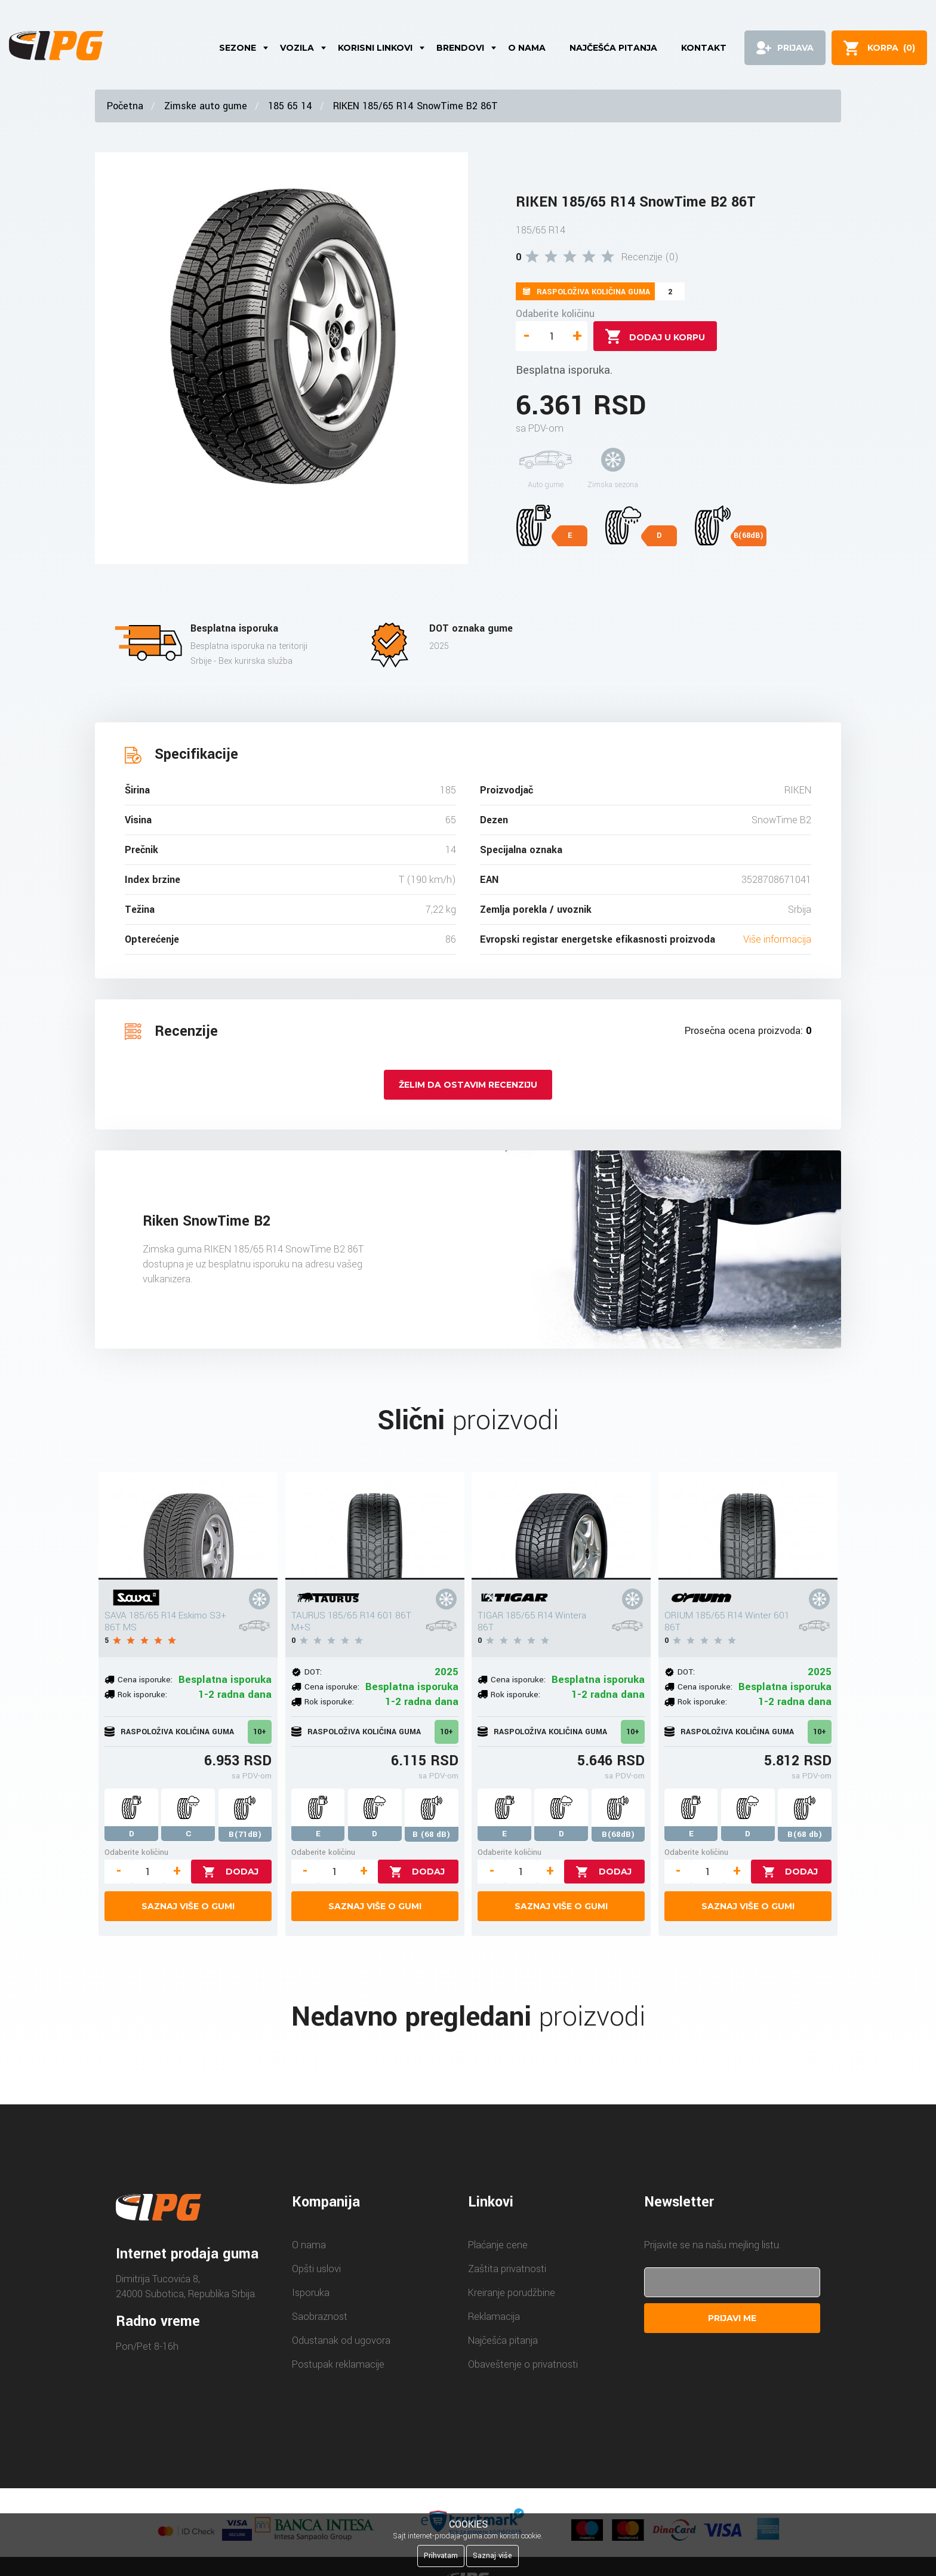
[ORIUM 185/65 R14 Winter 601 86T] (748, 1526)
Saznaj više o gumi (188, 1906)
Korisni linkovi (375, 47)
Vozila (297, 47)
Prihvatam (441, 2555)
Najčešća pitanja (613, 47)
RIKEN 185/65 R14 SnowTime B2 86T (415, 106)
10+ (259, 1731)
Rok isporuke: (142, 1694)
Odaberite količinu (555, 314)
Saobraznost (319, 2316)
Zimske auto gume (205, 106)
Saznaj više (492, 2555)
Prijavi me (732, 2318)
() (891, 47)
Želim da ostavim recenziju (468, 1084)
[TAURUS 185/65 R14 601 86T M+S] (374, 1526)
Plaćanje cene (498, 2245)
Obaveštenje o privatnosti (523, 2364)
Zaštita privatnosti (507, 2269)
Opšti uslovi (316, 2269)
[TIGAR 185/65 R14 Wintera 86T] (561, 1526)
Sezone (237, 47)
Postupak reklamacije (338, 2364)
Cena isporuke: (145, 1679)
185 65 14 (290, 106)
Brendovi (460, 47)
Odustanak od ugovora (341, 2340)
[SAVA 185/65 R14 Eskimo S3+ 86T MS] (188, 1526)
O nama (527, 47)
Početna (125, 106)
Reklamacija (494, 2316)
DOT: (313, 1672)
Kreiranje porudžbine (511, 2293)
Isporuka (311, 2293)
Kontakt (703, 47)
